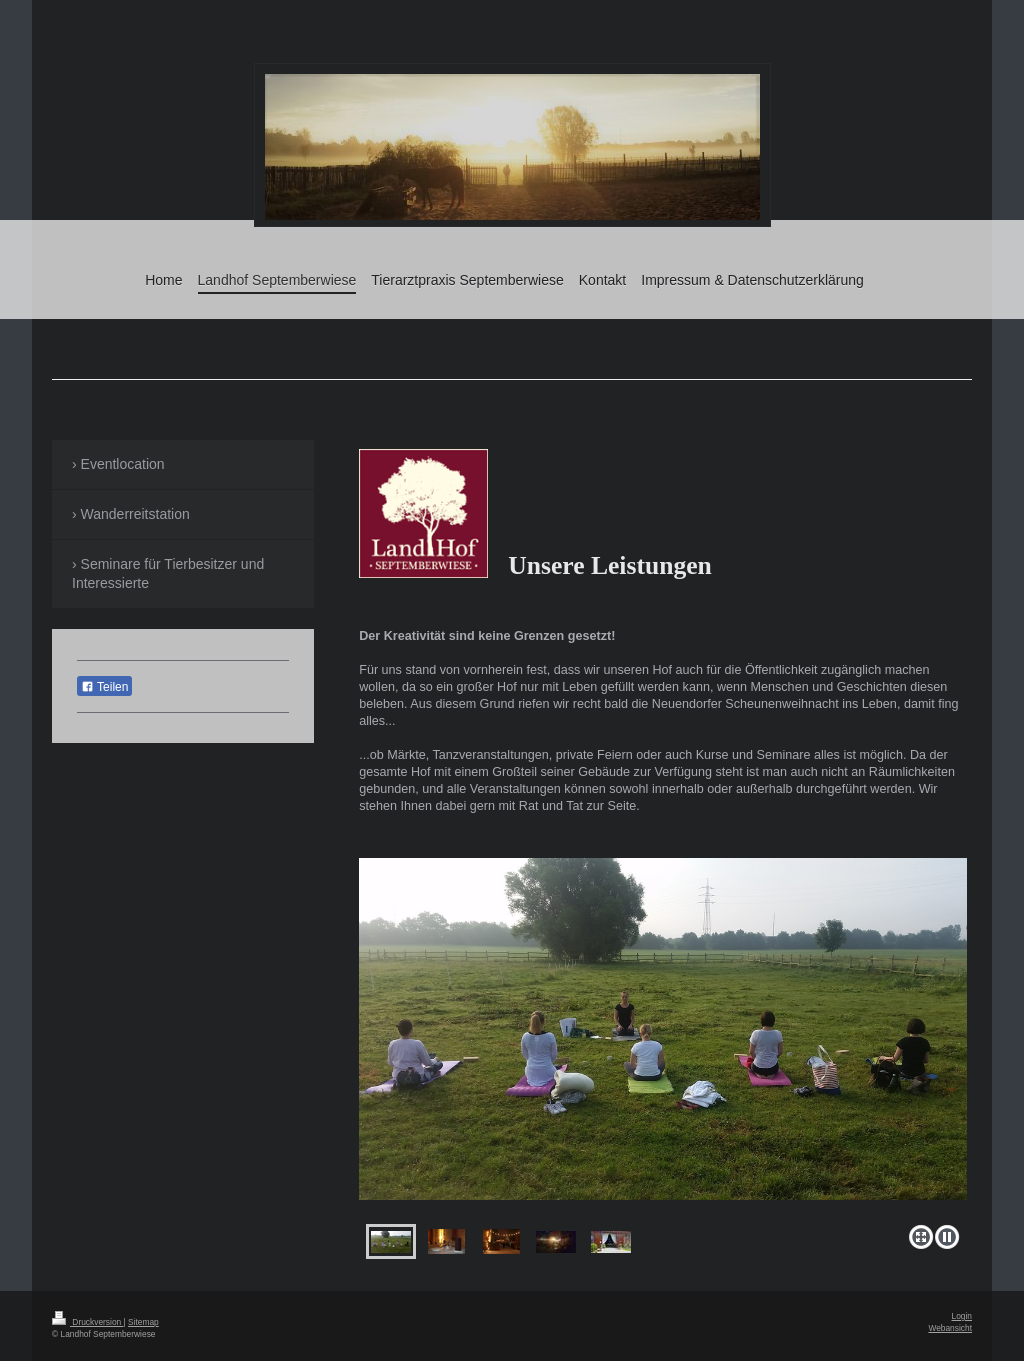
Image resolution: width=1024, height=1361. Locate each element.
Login (962, 1316)
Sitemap (143, 1322)
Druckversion (88, 1322)
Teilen (104, 687)
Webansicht (950, 1328)
